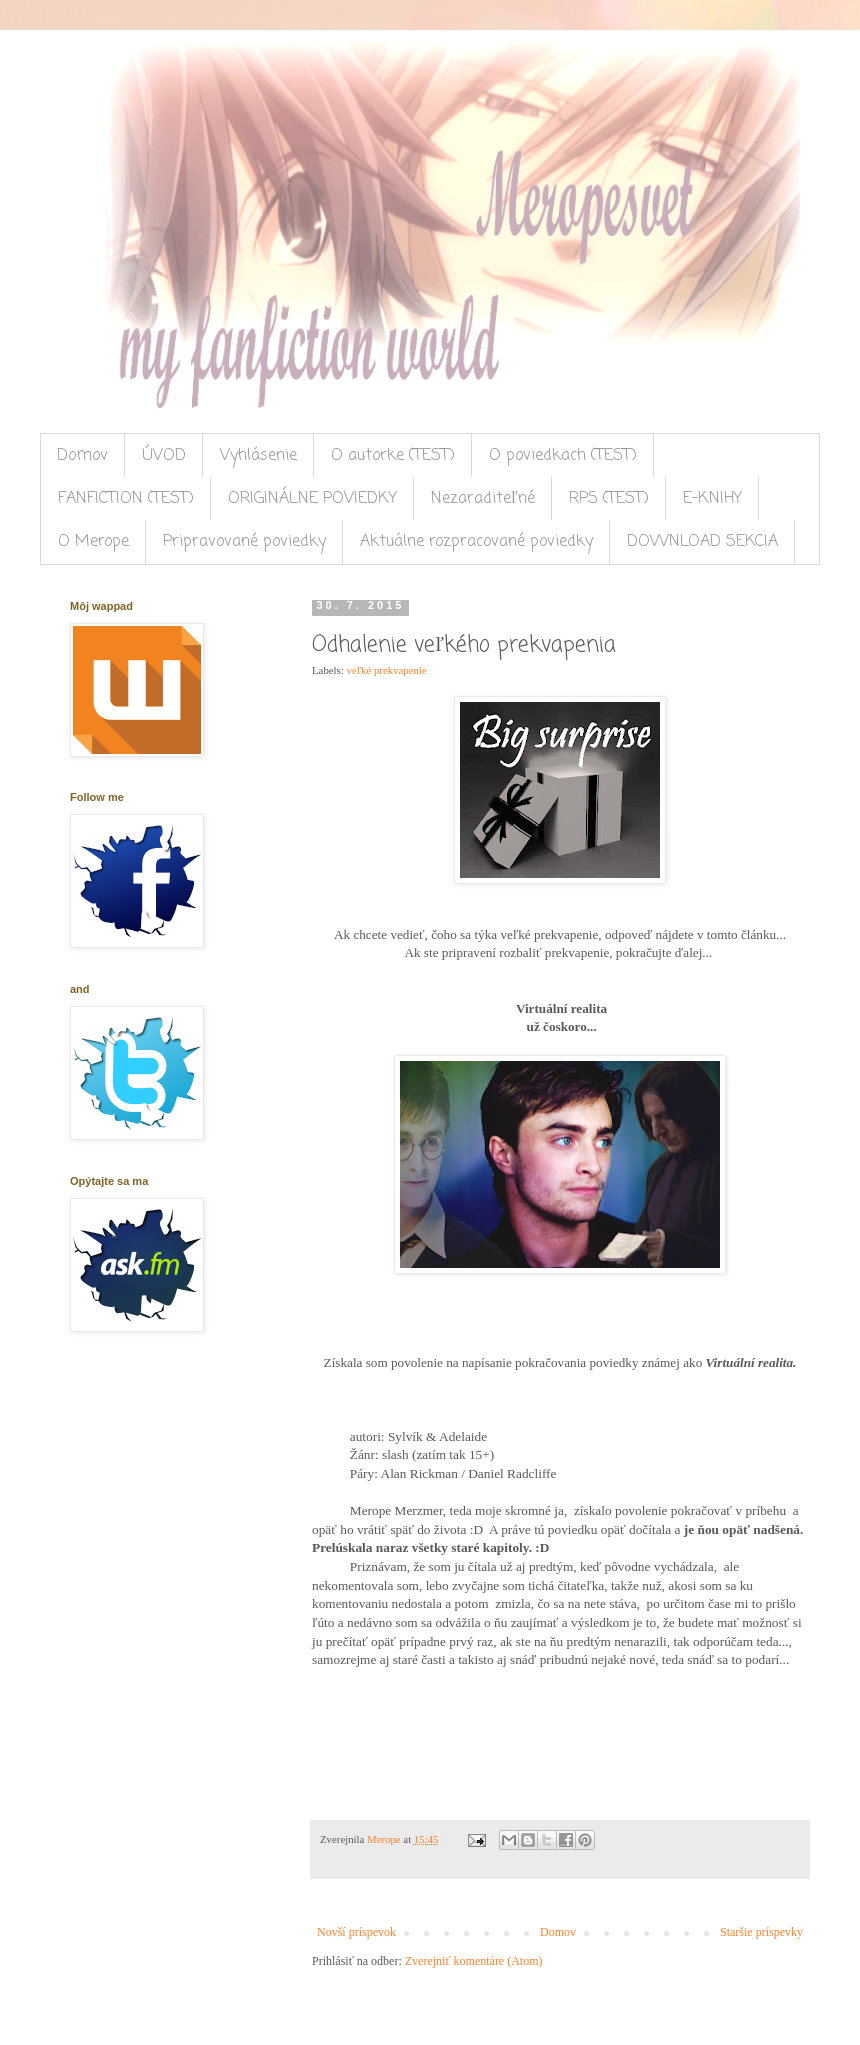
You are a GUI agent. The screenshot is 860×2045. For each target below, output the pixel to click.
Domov (82, 456)
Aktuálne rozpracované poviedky (476, 542)
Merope (385, 1839)
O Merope (93, 542)
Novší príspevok (356, 1932)
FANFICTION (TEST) (126, 499)
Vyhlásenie (258, 456)
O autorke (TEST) (393, 456)
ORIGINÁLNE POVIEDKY (312, 499)
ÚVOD (164, 456)
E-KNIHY (712, 499)
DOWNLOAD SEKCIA (702, 542)
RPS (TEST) (609, 499)
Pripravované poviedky (244, 542)
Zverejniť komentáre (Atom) (474, 1961)
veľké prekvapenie (386, 670)
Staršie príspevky (761, 1932)
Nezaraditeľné (483, 499)
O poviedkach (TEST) (563, 456)
